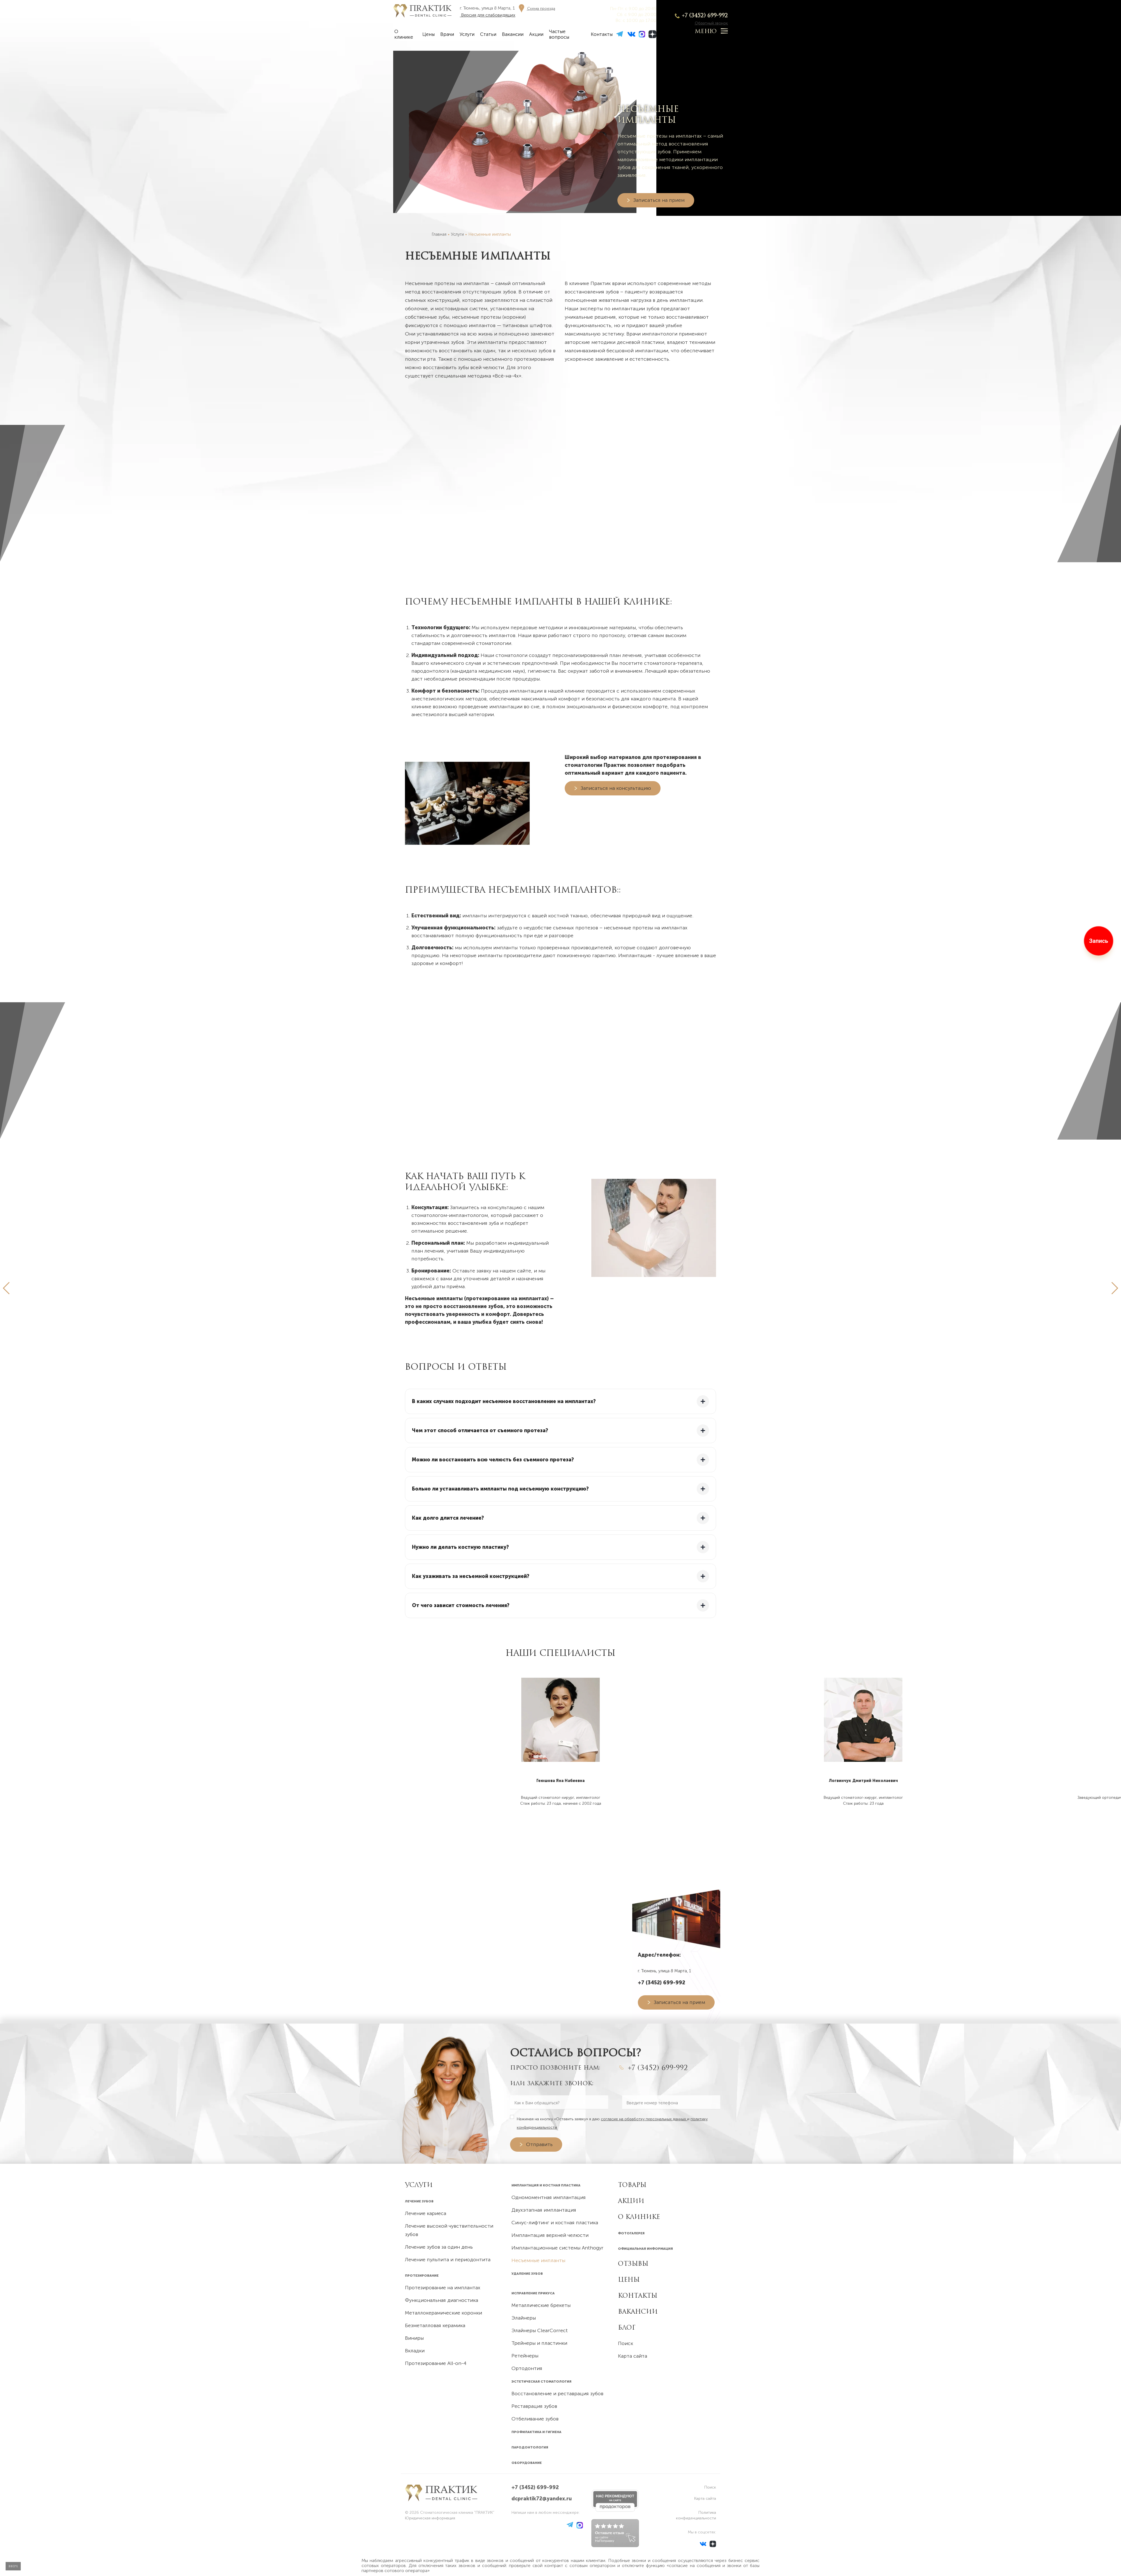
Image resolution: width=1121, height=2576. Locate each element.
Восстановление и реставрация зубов (557, 2393)
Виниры (414, 2338)
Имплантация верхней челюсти (550, 2235)
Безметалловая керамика (435, 2325)
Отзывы (633, 2263)
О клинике (403, 34)
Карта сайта (632, 2356)
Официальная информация (645, 2249)
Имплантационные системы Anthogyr (557, 2248)
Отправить (539, 2144)
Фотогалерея (631, 2233)
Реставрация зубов (534, 2406)
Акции (536, 34)
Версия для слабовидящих (487, 15)
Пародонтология (529, 2447)
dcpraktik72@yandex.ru (541, 2498)
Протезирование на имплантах (442, 2288)
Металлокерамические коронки (443, 2313)
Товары (632, 2184)
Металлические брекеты (541, 2305)
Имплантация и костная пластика (545, 2185)
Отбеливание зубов (535, 2419)
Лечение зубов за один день (439, 2247)
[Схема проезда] (535, 8)
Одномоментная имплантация (548, 2197)
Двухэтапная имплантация (543, 2210)
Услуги (467, 34)
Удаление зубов (527, 2274)
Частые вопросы (559, 34)
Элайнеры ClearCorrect (539, 2330)
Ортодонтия (526, 2368)
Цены (428, 34)
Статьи (488, 34)
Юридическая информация (430, 2518)
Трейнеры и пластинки (539, 2343)
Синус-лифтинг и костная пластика (554, 2222)
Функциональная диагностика (441, 2300)
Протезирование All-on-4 (435, 2363)
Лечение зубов (419, 2201)
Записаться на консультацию (616, 788)
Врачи (447, 34)
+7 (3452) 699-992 (705, 15)
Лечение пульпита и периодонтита (447, 2259)
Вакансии (513, 34)
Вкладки (415, 2351)
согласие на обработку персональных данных (644, 2119)
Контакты (602, 34)
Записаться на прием (659, 200)
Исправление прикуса (533, 2293)
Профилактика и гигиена (536, 2432)
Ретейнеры (524, 2356)
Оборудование (526, 2463)
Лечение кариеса (425, 2213)
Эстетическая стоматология (541, 2381)
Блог (627, 2327)
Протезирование (422, 2276)
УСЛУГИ (419, 2184)
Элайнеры (523, 2318)
